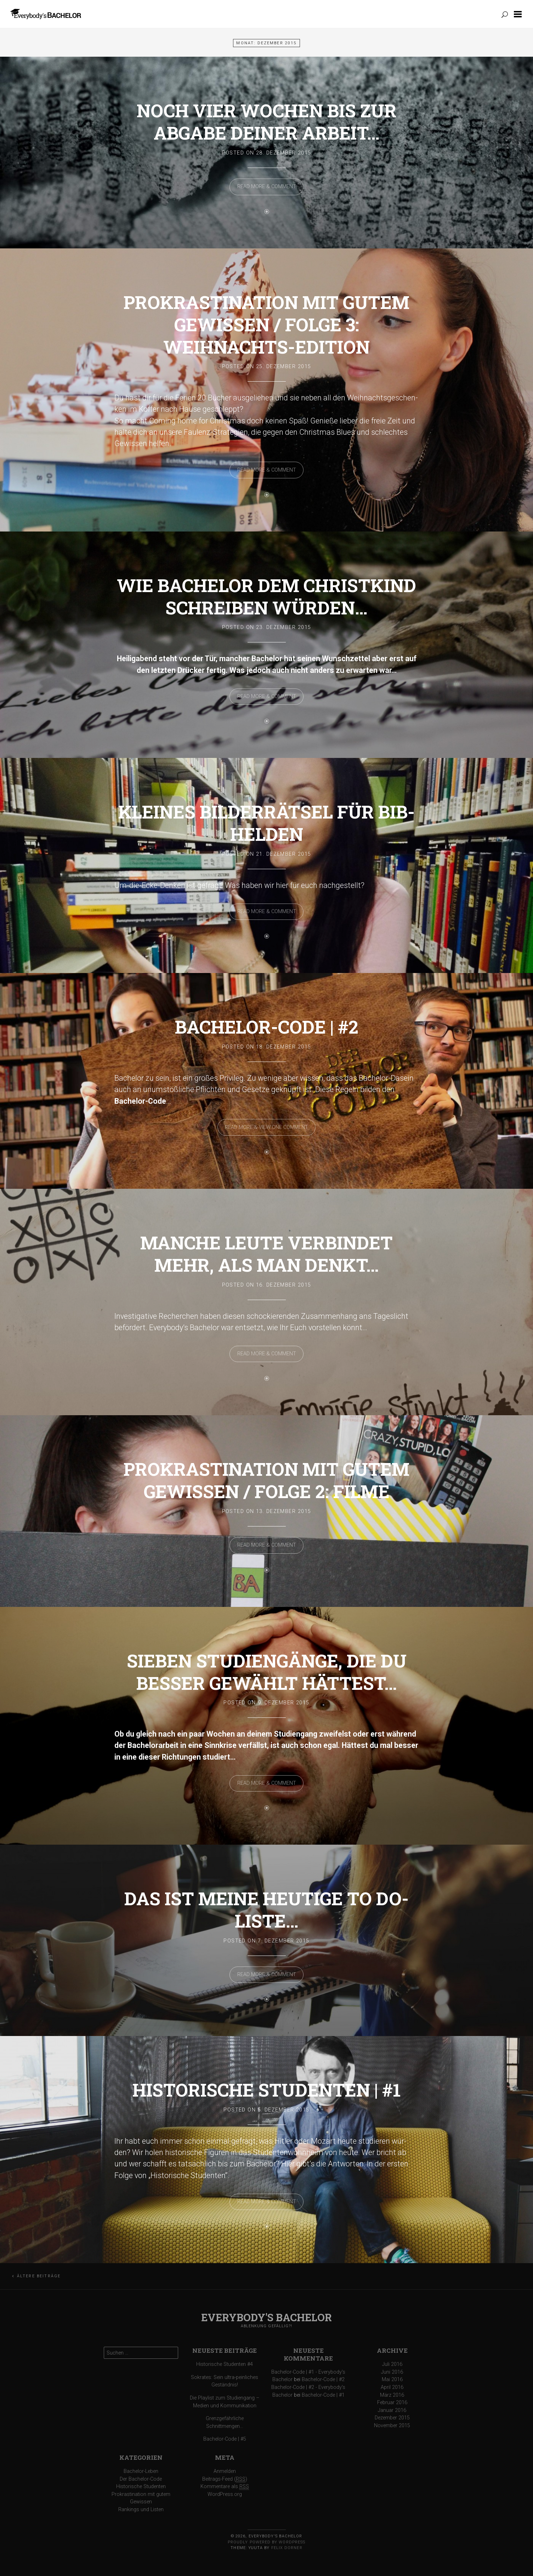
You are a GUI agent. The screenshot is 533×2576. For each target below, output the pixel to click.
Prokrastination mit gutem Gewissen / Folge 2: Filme (266, 1480)
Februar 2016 (392, 2403)
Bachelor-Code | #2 (266, 1027)
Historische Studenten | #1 (266, 2090)
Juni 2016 (392, 2372)
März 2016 (392, 2395)
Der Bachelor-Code (141, 2479)
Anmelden (225, 2471)
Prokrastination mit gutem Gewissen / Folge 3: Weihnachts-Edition (266, 324)
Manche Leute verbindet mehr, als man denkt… (266, 1254)
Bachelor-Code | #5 (224, 2439)
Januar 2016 (392, 2410)
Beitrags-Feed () (224, 2479)
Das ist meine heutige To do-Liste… (266, 1909)
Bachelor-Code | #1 (323, 2395)
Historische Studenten (141, 2487)
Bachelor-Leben (141, 2471)
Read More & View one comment (266, 1127)
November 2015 (392, 2426)
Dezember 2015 (392, 2418)
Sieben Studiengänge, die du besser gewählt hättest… (267, 1672)
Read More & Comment (266, 187)
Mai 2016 (392, 2380)
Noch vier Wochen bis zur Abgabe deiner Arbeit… (267, 122)
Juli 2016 (392, 2364)
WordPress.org (225, 2494)
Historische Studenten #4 (224, 2364)
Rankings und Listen (141, 2510)
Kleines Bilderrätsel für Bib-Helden (266, 823)
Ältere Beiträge (39, 2276)
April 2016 (392, 2387)
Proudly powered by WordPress (266, 2542)
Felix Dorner (286, 2548)
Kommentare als (224, 2487)
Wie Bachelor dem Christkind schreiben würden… (266, 596)
